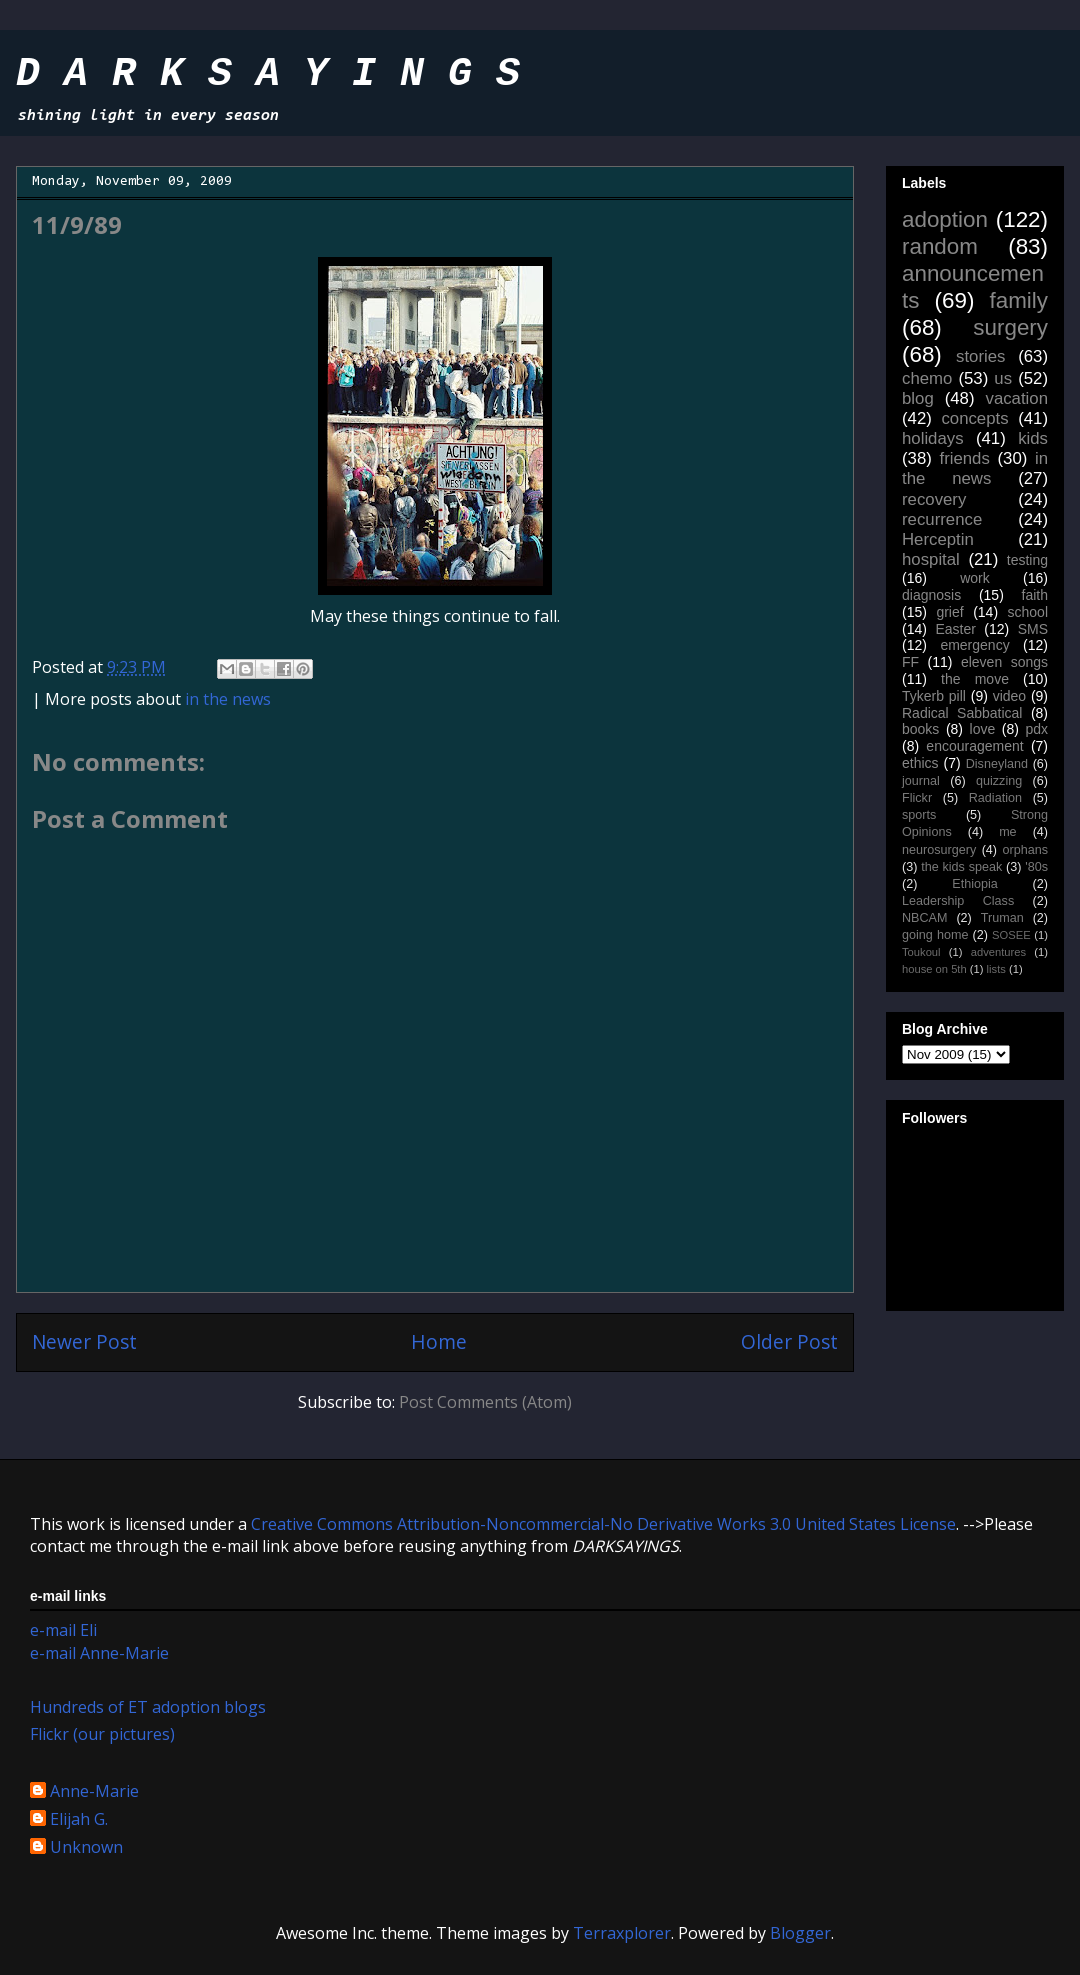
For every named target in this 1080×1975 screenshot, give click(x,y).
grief (949, 612)
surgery (1010, 327)
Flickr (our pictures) (102, 1734)
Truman (1002, 918)
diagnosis (931, 595)
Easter (955, 629)
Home (439, 1341)
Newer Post (84, 1341)
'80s (1036, 867)
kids (1033, 438)
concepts (974, 418)
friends (964, 458)
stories (980, 356)
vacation (1016, 398)
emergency (974, 645)
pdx (1036, 729)
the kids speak (961, 867)
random (940, 246)
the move (975, 679)
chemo (927, 378)
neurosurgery (939, 850)
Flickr (917, 798)
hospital (931, 559)
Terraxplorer (622, 1933)
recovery (934, 499)
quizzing (999, 781)
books (920, 729)
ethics (920, 763)
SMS (1033, 629)
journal (921, 781)
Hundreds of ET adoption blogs (148, 1707)
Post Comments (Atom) (485, 1402)
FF (910, 662)
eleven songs (1004, 662)
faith (1035, 595)
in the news (228, 699)
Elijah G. (79, 1820)
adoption (945, 219)
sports (919, 815)
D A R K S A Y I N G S (268, 74)
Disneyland (997, 764)
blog (918, 398)
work (975, 578)
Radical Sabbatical (962, 713)
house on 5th (934, 969)
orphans (1026, 850)
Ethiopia (975, 884)
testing (1027, 560)
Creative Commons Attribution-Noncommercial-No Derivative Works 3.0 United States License (603, 1524)
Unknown (86, 1848)
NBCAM (924, 918)
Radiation (995, 798)
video (1009, 696)
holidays (933, 438)
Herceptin (938, 539)
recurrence (942, 519)
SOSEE (1011, 935)
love (983, 729)
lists (996, 969)
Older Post (789, 1341)
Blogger (800, 1933)
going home (935, 935)
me (1008, 832)
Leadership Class (958, 901)
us (1003, 378)
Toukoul (921, 952)
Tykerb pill (934, 696)
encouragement (974, 746)
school (1028, 612)
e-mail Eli (63, 1630)
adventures (998, 952)
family (1019, 300)
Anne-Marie (94, 1792)
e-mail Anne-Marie (99, 1653)
